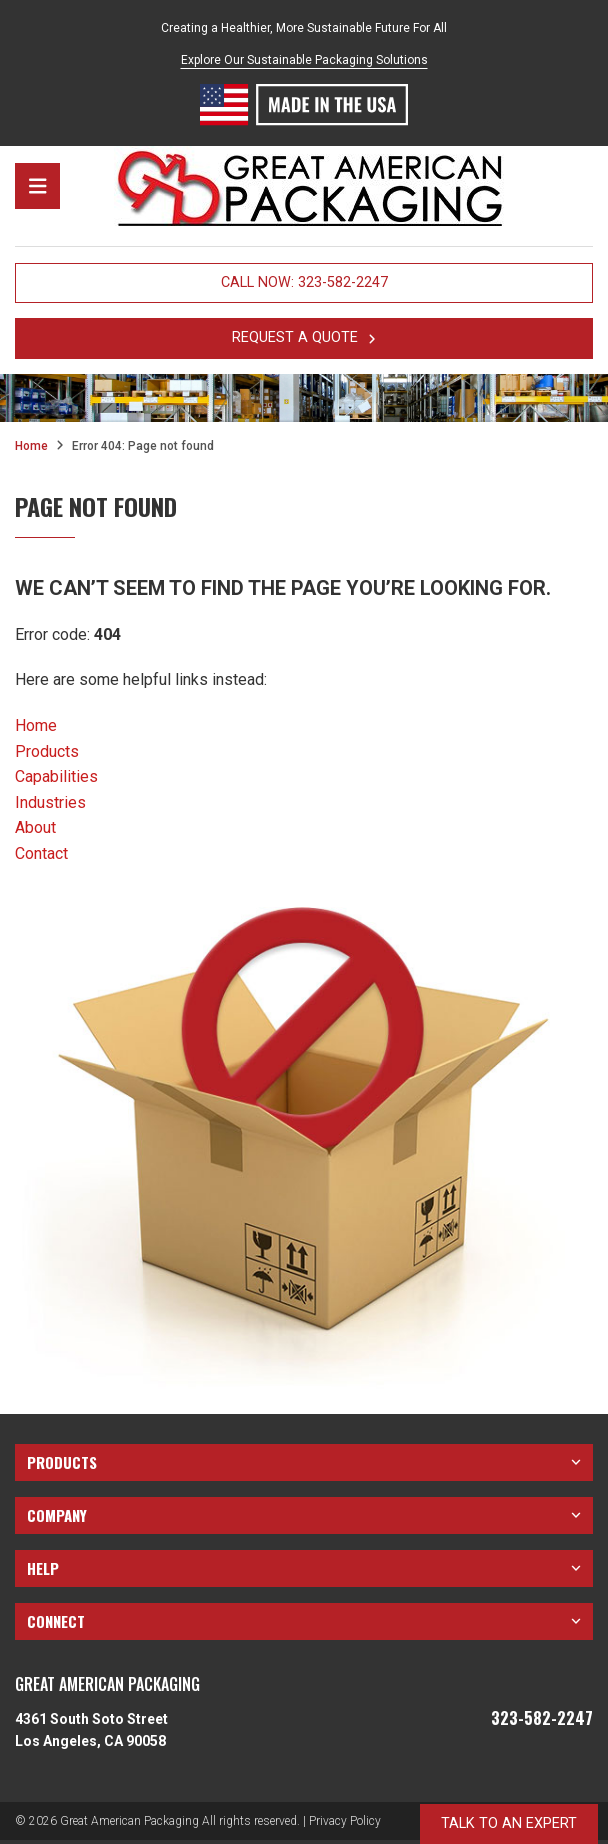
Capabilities (56, 776)
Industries (50, 802)
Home (31, 446)
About (35, 827)
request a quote (304, 337)
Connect (304, 1621)
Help (304, 1568)
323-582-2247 (542, 1719)
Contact (41, 853)
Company (304, 1515)
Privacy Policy (345, 1821)
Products (47, 751)
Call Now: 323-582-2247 (304, 282)
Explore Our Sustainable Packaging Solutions (304, 60)
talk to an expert (509, 1823)
